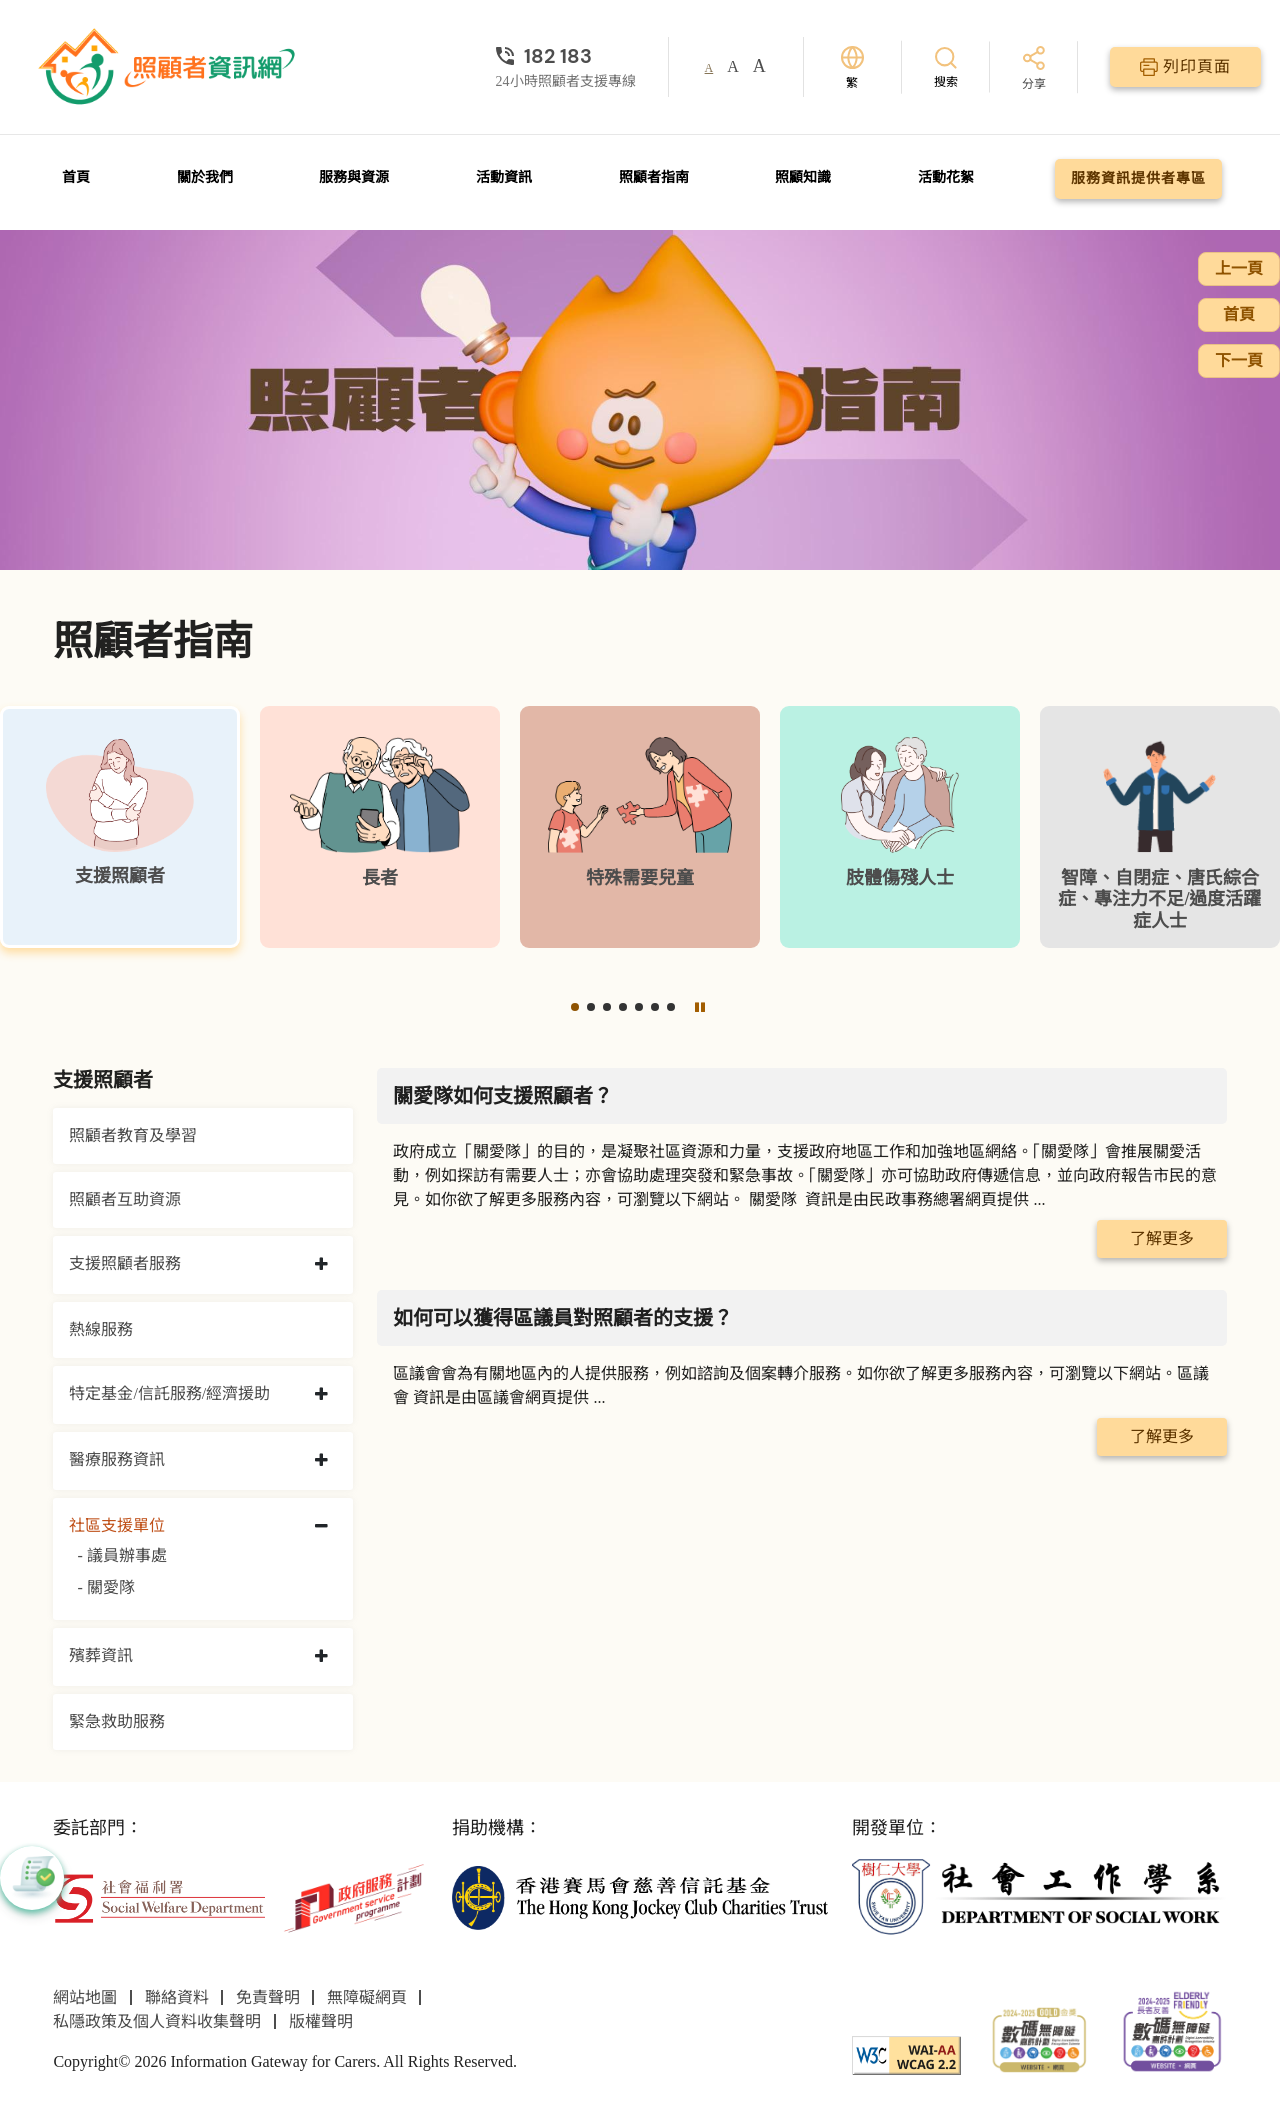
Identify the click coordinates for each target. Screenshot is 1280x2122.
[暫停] (700, 1007)
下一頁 (1239, 360)
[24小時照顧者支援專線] (566, 56)
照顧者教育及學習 (133, 1135)
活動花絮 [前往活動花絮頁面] (946, 177)
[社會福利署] (159, 1896)
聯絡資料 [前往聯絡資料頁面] (177, 1997)
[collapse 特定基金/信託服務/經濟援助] (321, 1395)
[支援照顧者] (120, 827)
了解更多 (1162, 1238)
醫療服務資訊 (117, 1459)
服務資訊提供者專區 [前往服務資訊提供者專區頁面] (1138, 178)
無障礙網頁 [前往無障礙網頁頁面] (367, 1997)
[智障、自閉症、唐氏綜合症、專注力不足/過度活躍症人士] (1160, 827)
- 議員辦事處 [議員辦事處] (121, 1555)
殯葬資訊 (101, 1655)
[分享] (1034, 69)
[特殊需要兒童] (640, 827)
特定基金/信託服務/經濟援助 (169, 1393)
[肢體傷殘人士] (900, 827)
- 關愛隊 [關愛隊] (105, 1587)
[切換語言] (852, 67)
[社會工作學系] (1039, 1896)
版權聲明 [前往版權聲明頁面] (321, 2021)
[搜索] (946, 66)
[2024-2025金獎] (1039, 2037)
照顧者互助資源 (125, 1199)
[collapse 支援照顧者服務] (321, 1265)
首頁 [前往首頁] (76, 177)
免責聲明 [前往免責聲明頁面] (268, 1997)
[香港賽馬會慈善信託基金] (639, 1896)
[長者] (380, 827)
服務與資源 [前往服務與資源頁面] (354, 177)
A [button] (709, 68)
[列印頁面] (1185, 67)
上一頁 (1239, 268)
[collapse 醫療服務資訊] (321, 1461)
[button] (575, 1007)
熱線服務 (101, 1329)
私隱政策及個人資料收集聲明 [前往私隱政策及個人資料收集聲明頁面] (157, 2021)
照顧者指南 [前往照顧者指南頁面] (654, 177)
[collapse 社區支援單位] (321, 1527)
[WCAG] (906, 2053)
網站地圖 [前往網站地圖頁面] (85, 1997)
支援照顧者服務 (125, 1263)
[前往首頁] (169, 67)
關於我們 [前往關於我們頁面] (205, 177)
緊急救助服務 (117, 1721)
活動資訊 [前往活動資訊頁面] (504, 177)
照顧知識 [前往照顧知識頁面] (803, 177)
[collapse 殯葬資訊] (321, 1657)
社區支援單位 (117, 1525)
